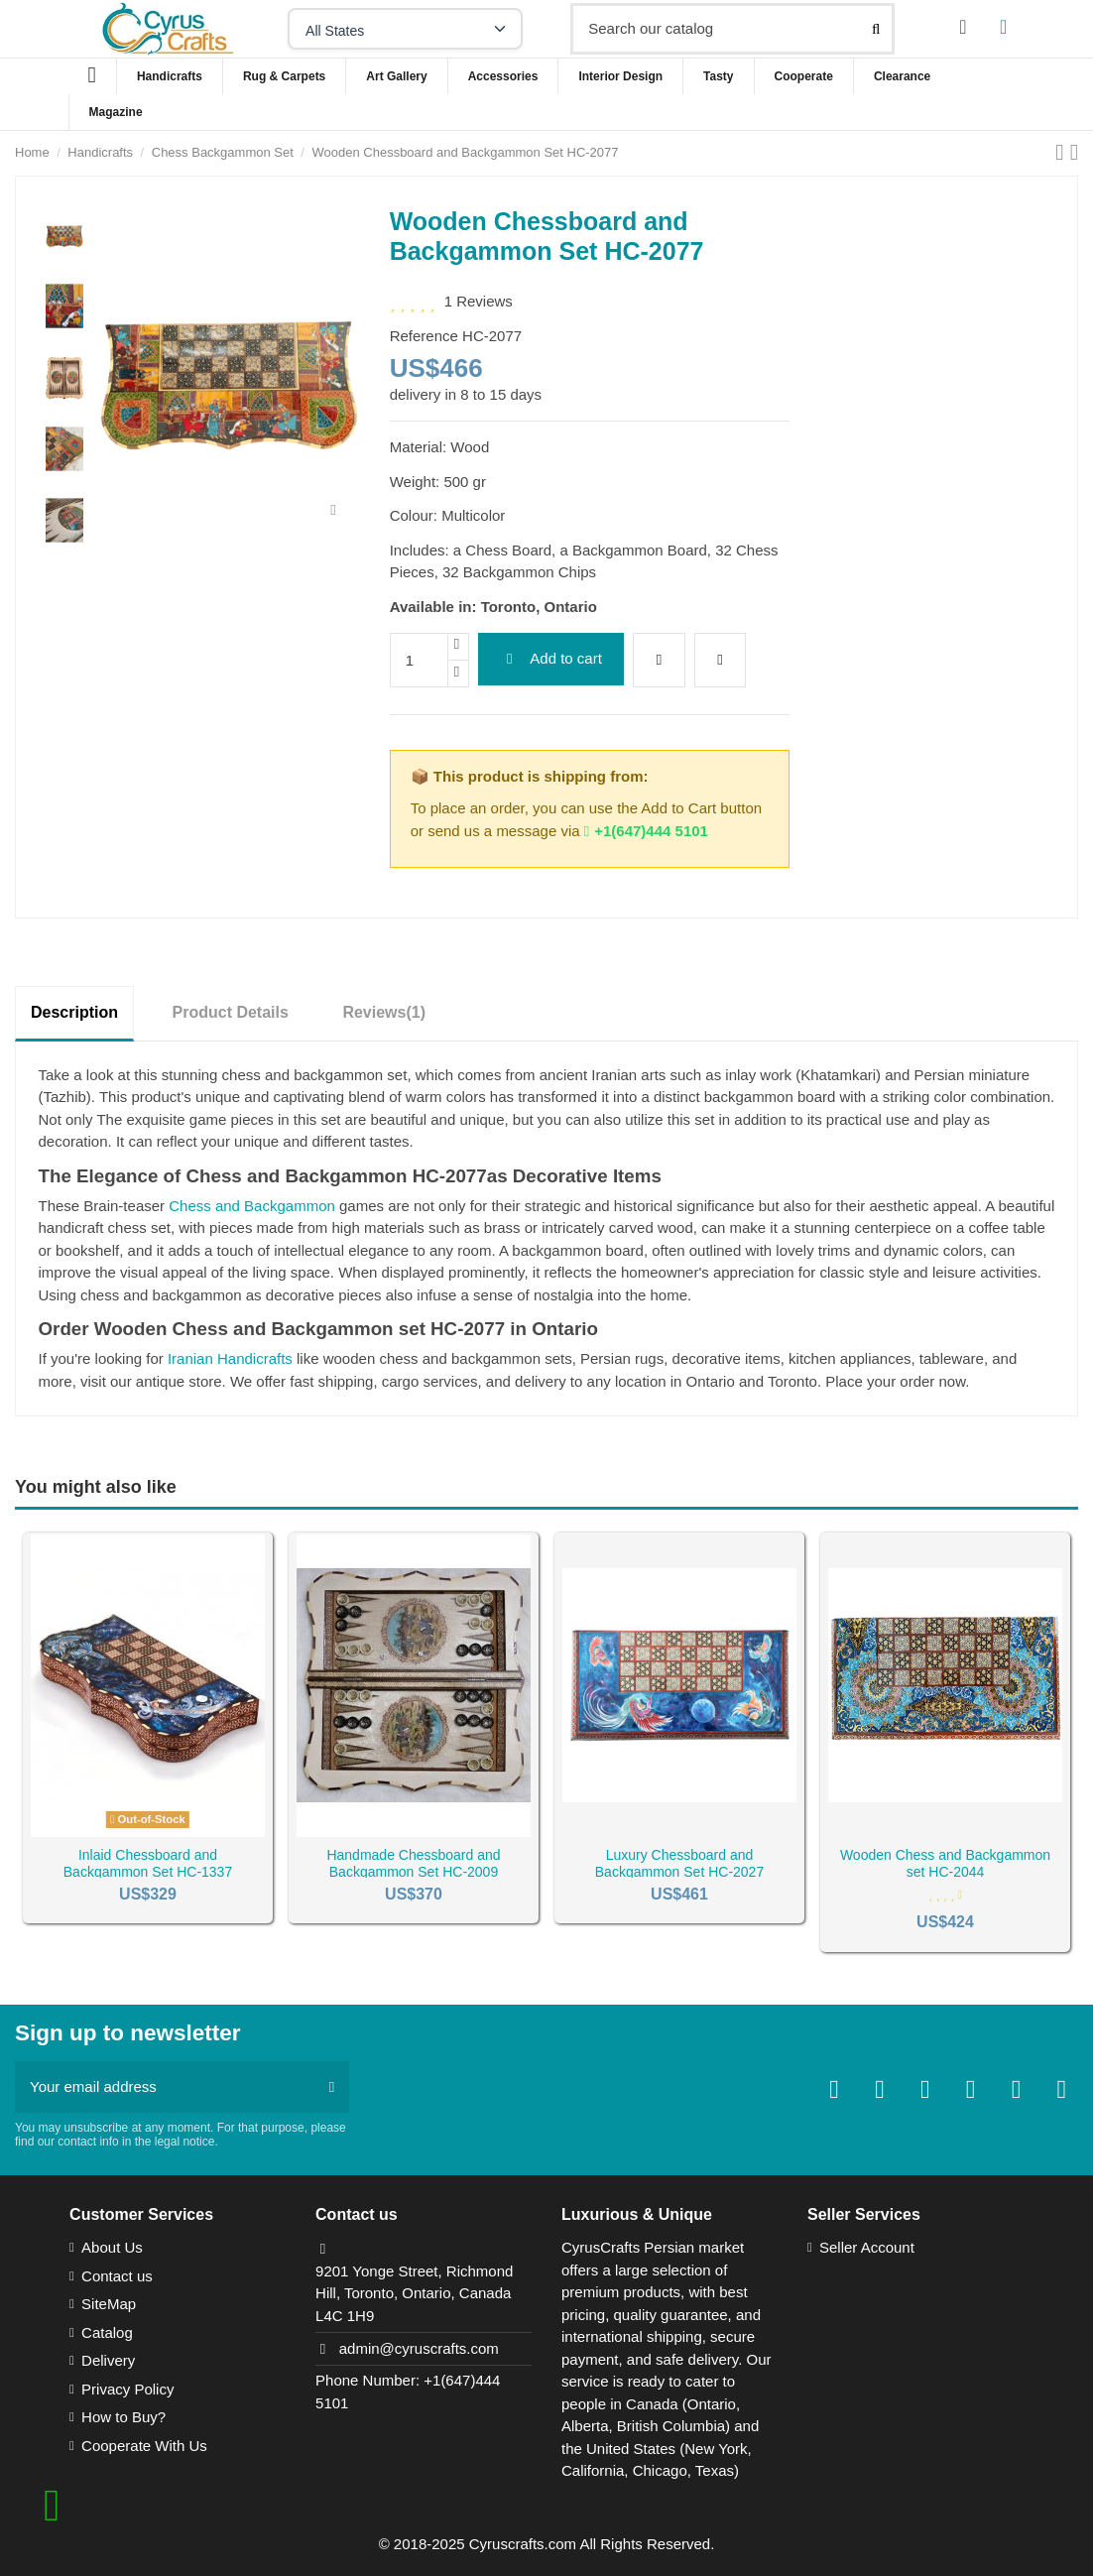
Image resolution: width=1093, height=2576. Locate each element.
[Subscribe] (331, 2087)
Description (74, 1012)
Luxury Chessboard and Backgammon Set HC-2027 (679, 1863)
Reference (424, 335)
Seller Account (866, 2247)
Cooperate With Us (144, 2445)
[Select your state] (405, 29)
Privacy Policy (127, 2389)
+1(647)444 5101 (646, 830)
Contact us (117, 2276)
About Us (112, 2247)
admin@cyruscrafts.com (419, 2348)
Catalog (107, 2332)
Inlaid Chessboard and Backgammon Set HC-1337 (147, 1863)
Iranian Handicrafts (230, 1358)
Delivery (108, 2360)
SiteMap (108, 2303)
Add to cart (551, 658)
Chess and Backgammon (252, 1205)
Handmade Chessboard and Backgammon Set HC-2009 (413, 1863)
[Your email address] (164, 2087)
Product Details (231, 1012)
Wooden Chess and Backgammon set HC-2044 (945, 1863)
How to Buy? (123, 2416)
